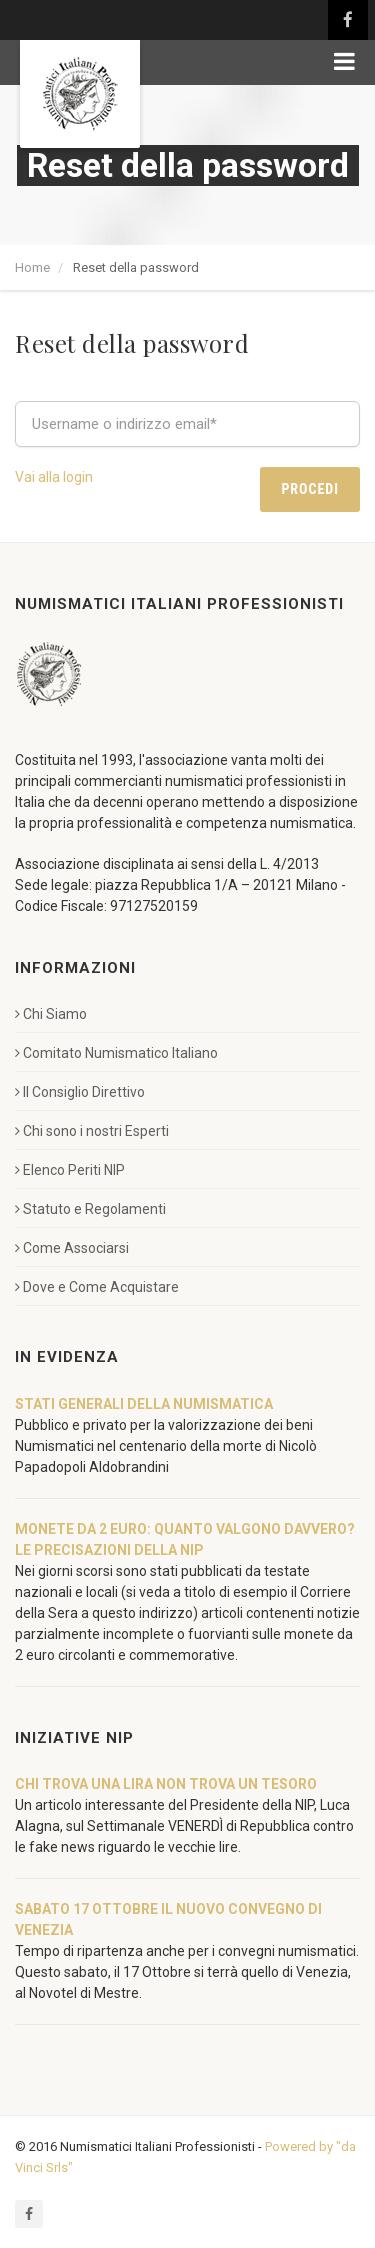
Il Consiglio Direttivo (80, 1092)
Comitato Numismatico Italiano (116, 1053)
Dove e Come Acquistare (97, 1287)
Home (32, 267)
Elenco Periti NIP (70, 1170)
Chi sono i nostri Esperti (92, 1131)
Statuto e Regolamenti (90, 1209)
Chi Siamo (51, 1014)
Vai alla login (54, 477)
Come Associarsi (72, 1248)
